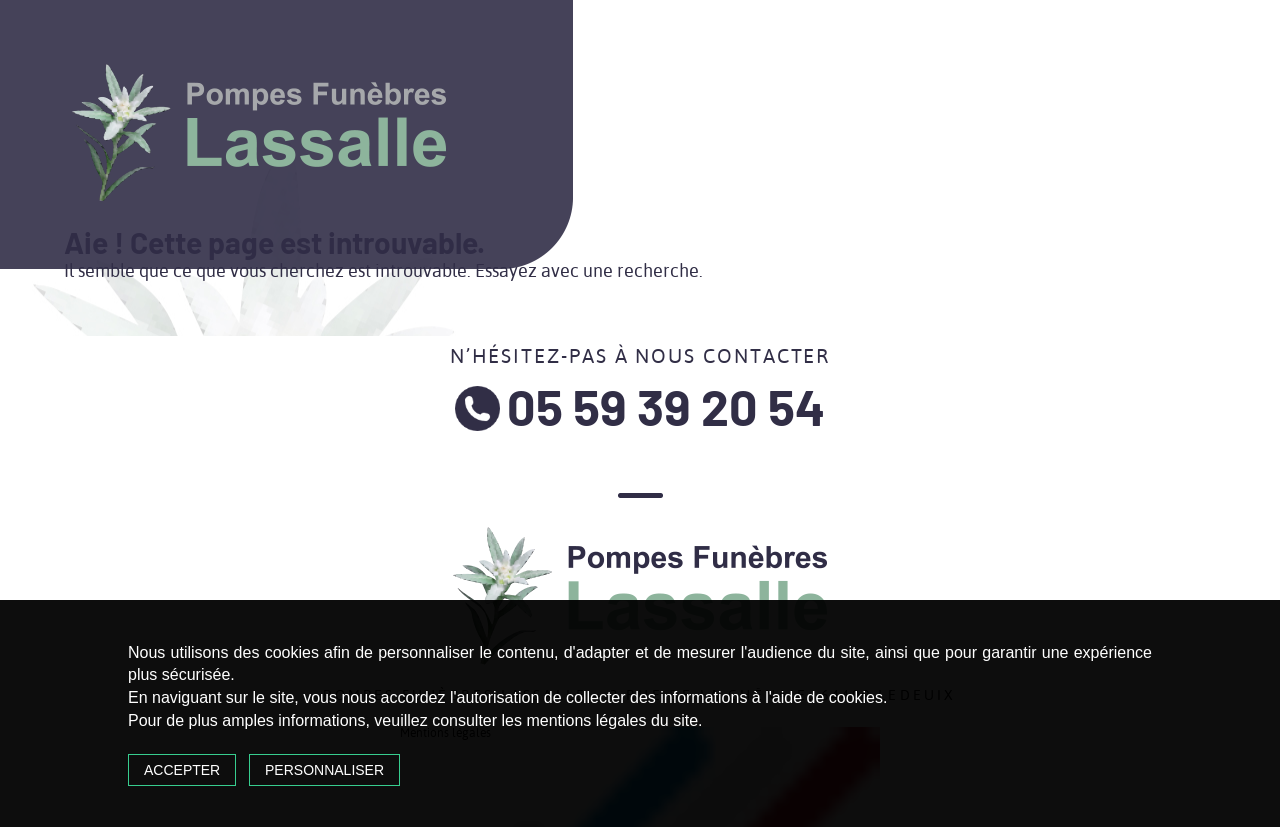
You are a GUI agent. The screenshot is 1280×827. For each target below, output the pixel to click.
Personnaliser (324, 770)
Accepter (182, 770)
